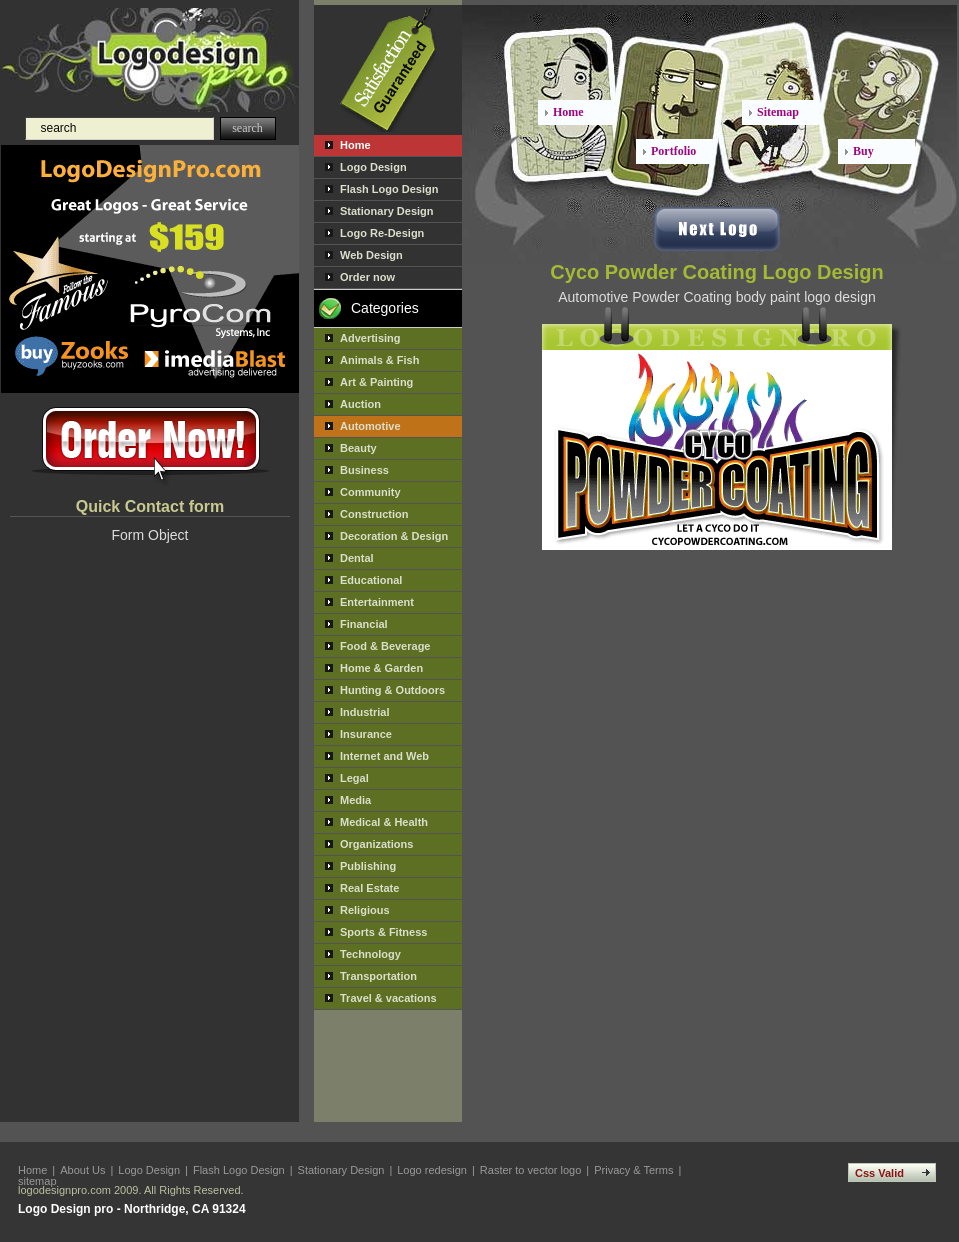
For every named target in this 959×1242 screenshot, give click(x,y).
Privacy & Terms (633, 1170)
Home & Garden (381, 668)
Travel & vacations (388, 998)
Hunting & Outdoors (392, 690)
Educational (371, 580)
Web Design (371, 255)
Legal (354, 778)
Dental (357, 558)
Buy (863, 151)
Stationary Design (387, 211)
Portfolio (673, 151)
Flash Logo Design (389, 189)
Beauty (358, 448)
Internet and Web (384, 756)
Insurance (366, 734)
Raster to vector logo (531, 1170)
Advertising (370, 338)
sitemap (37, 1181)
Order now (367, 277)
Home (355, 145)
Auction (360, 404)
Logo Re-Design (382, 233)
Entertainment (377, 602)
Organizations (376, 844)
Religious (365, 910)
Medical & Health (384, 822)
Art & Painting (376, 382)
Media (355, 800)
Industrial (365, 712)
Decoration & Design (394, 536)
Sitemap (778, 112)
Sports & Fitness (383, 932)
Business (364, 470)
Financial (364, 624)
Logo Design (373, 167)
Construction (374, 514)
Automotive (370, 426)
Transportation (378, 976)
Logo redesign (432, 1170)
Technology (370, 954)
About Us (82, 1170)
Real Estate (369, 888)
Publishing (368, 866)
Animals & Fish (379, 360)
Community (370, 492)
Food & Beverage (385, 646)
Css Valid (879, 1173)
